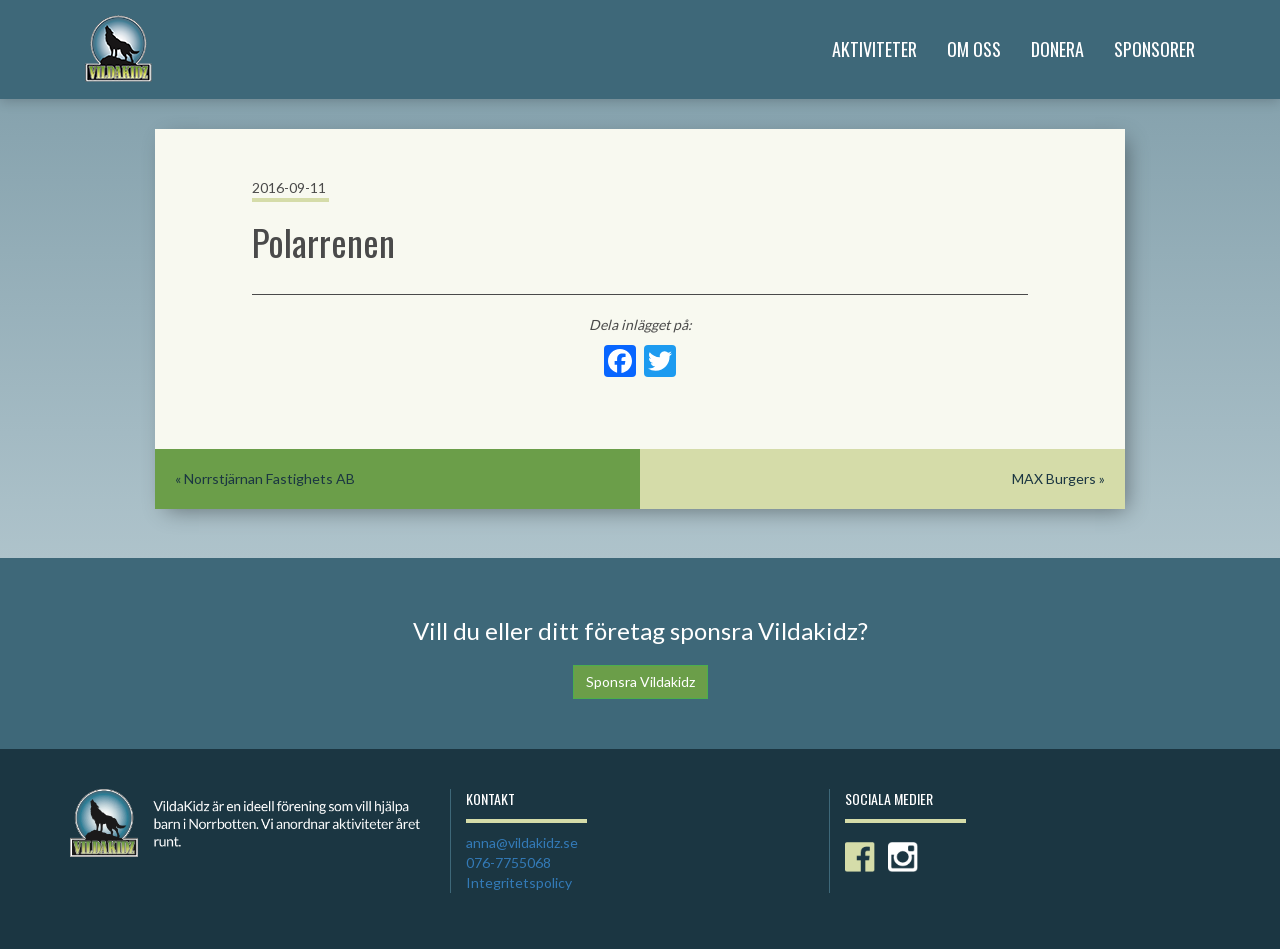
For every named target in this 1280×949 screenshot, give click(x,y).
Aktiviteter (874, 49)
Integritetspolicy (519, 882)
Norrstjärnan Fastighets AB (269, 478)
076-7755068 (508, 862)
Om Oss (974, 49)
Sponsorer (1154, 49)
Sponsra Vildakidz (640, 681)
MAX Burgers (1054, 478)
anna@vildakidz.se (522, 842)
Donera (1057, 49)
